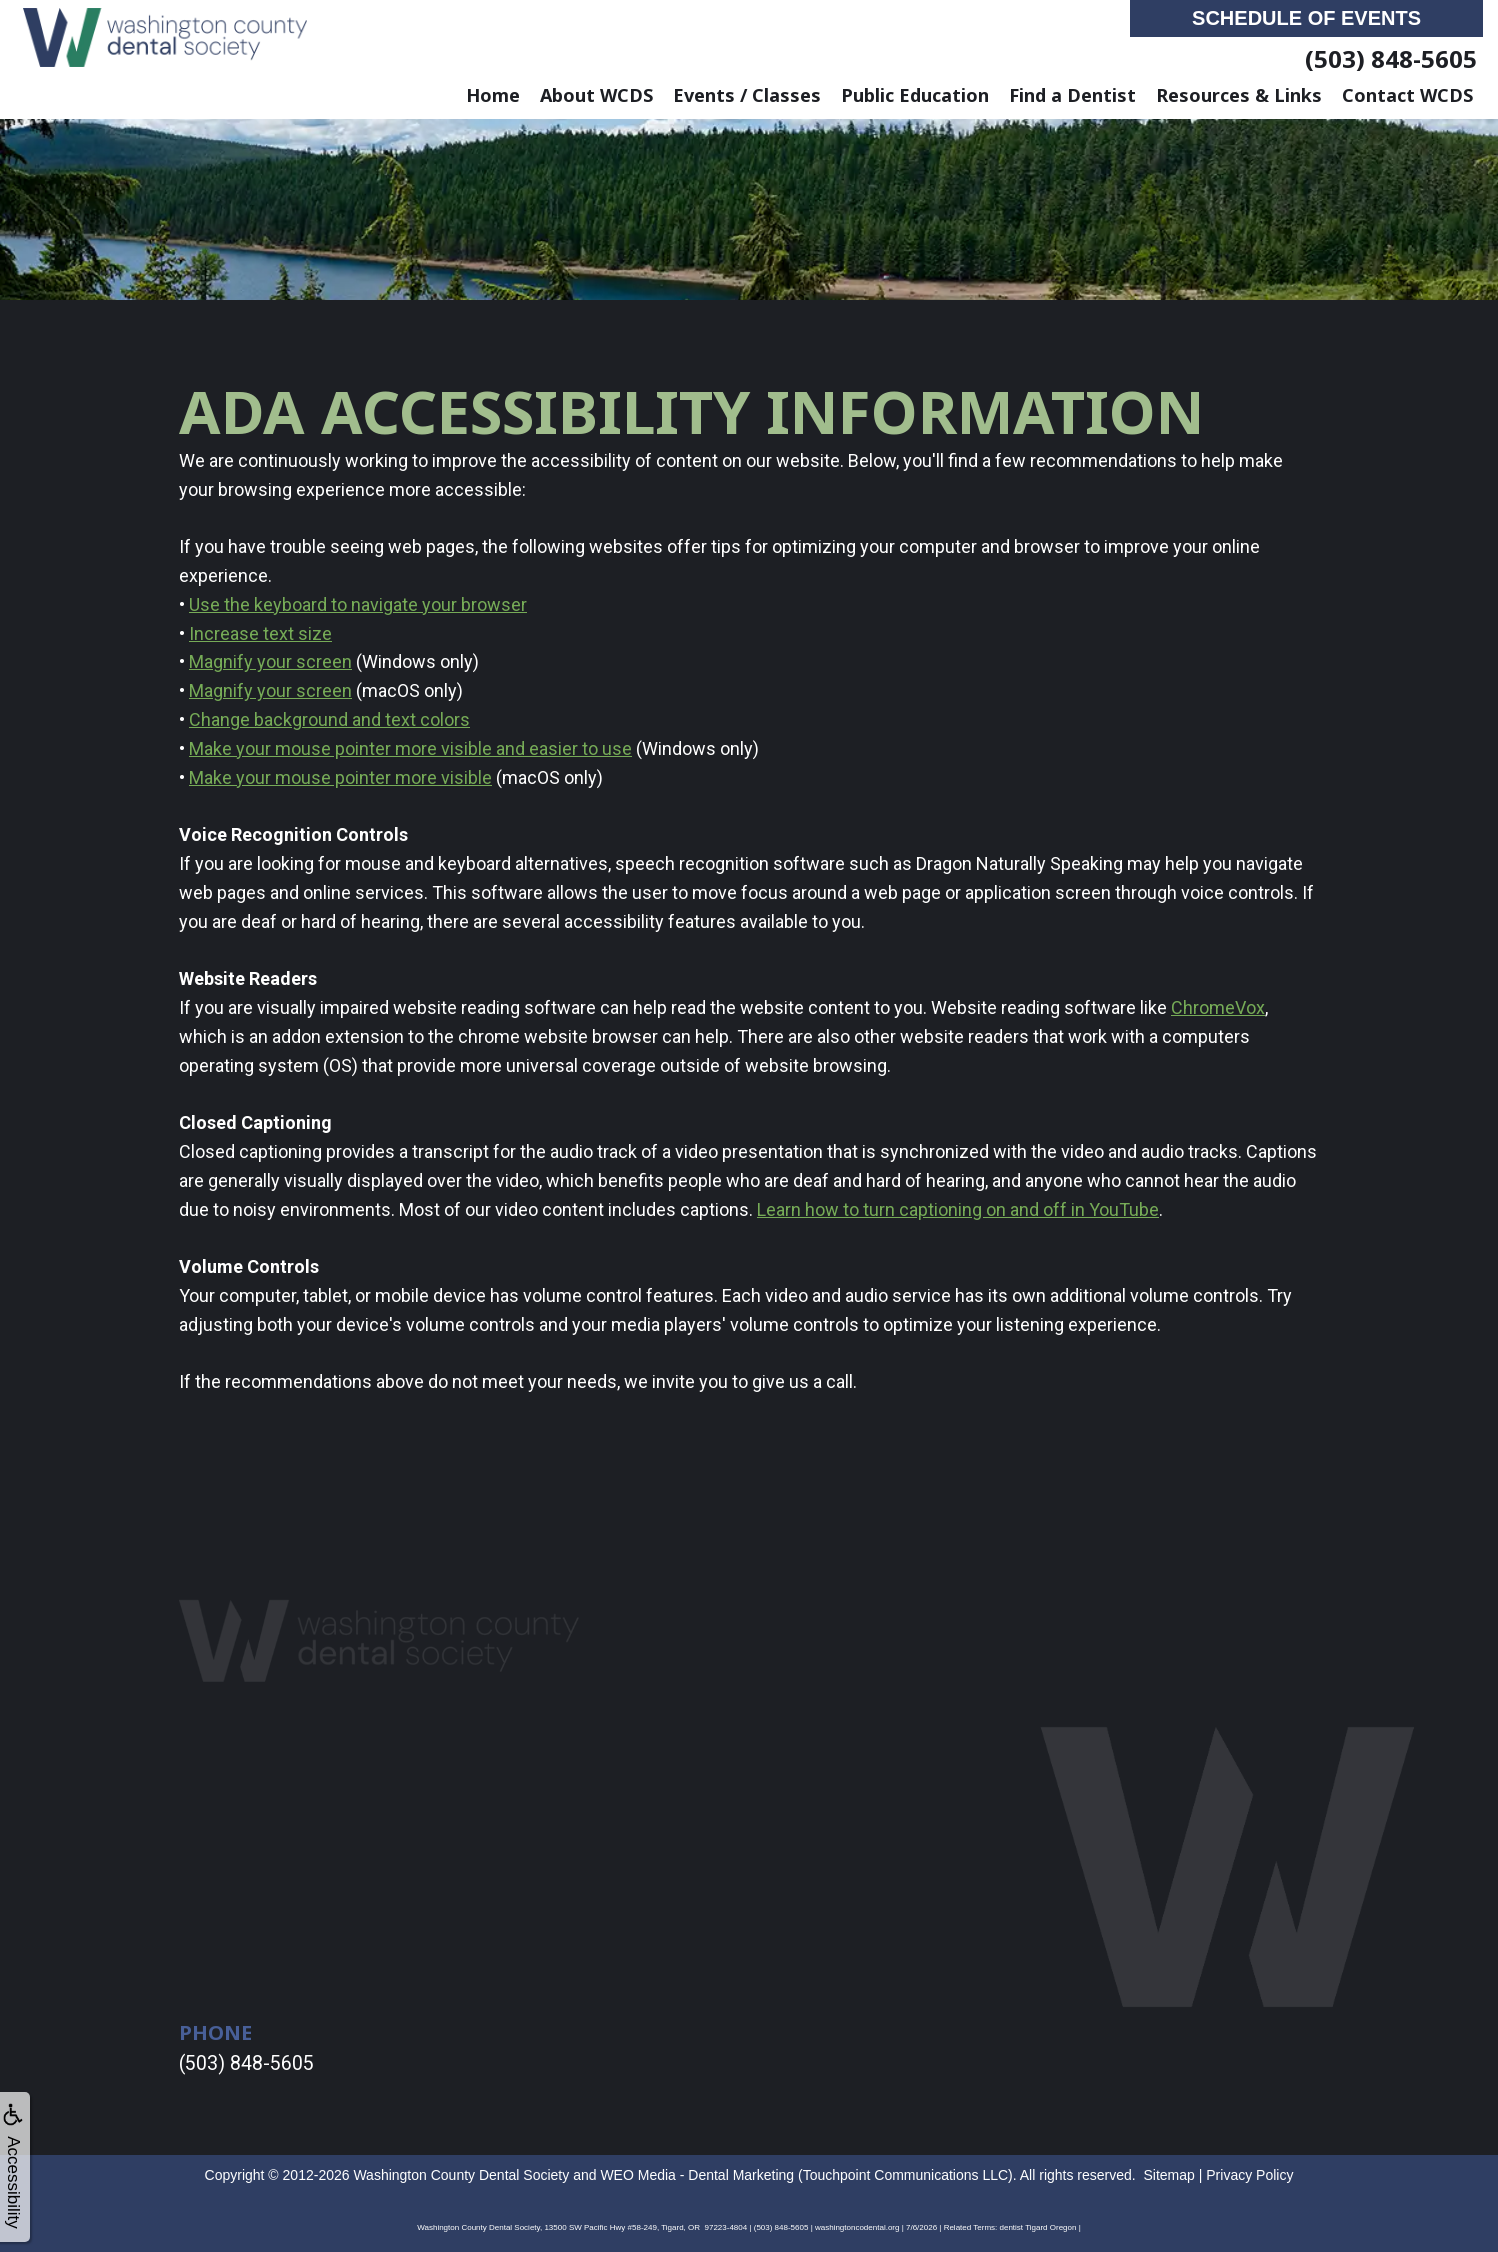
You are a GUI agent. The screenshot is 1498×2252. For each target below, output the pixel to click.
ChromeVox (1218, 1007)
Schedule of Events (1306, 18)
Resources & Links (1239, 95)
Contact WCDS (1407, 95)
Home (493, 95)
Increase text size (260, 633)
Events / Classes (747, 95)
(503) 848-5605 (1391, 58)
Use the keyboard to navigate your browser (358, 604)
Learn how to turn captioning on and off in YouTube (958, 1209)
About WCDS (596, 95)
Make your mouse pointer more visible (340, 777)
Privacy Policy (1249, 2172)
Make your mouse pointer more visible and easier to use (410, 748)
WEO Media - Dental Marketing (697, 2172)
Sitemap (1169, 2172)
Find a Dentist (1072, 95)
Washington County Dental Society (461, 2172)
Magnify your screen (270, 661)
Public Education (915, 95)
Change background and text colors (329, 719)
